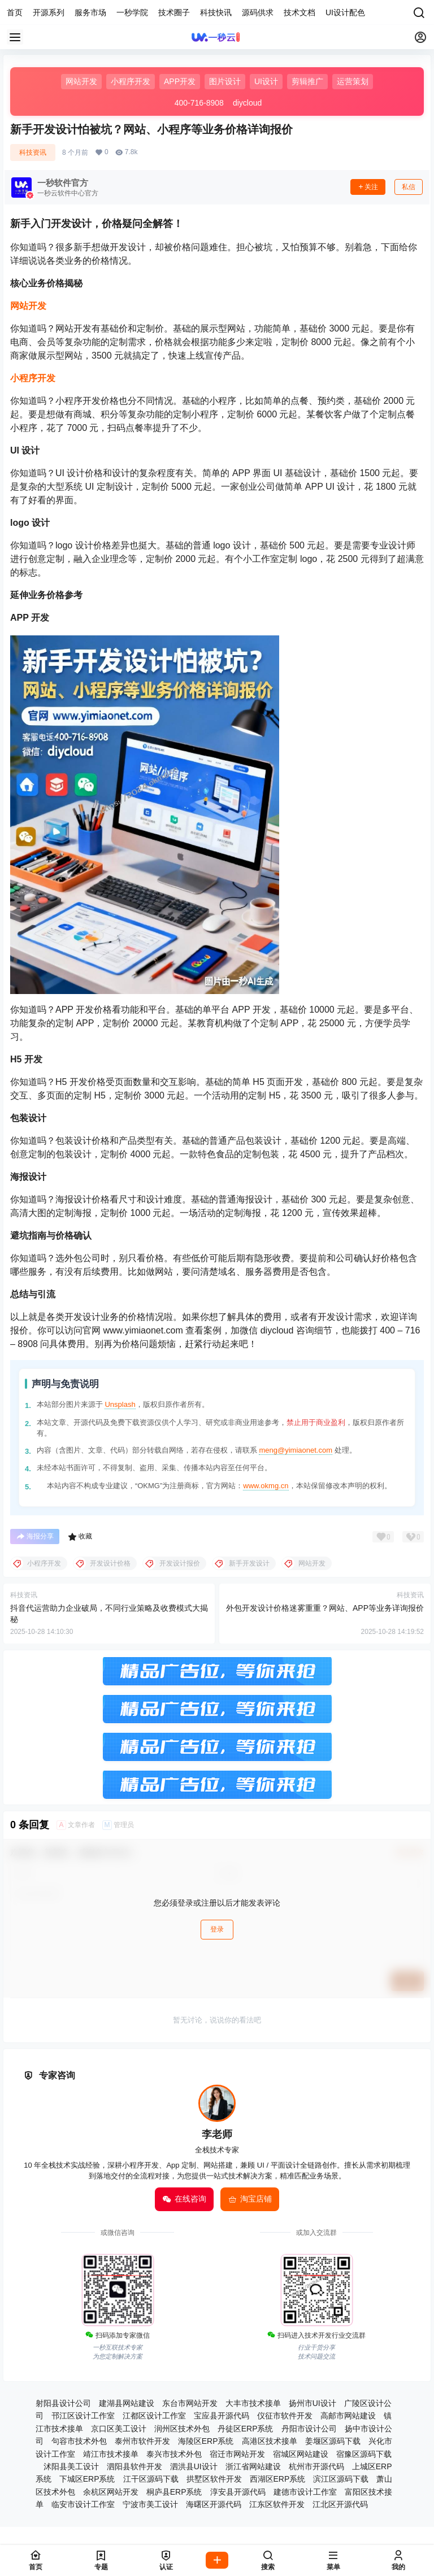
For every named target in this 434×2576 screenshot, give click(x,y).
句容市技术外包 (79, 2441)
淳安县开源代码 (238, 2491)
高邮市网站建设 (348, 2415)
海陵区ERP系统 (206, 2441)
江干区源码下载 (151, 2478)
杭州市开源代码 (316, 2466)
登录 (217, 1929)
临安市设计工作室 (83, 2504)
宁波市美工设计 (150, 2504)
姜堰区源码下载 (333, 2441)
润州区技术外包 (182, 2428)
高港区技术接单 (269, 2441)
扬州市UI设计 (312, 2403)
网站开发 (28, 306)
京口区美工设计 (118, 2428)
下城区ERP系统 (87, 2478)
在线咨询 (184, 2199)
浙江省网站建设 (253, 2466)
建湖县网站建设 (126, 2403)
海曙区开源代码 (213, 2504)
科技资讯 (32, 152)
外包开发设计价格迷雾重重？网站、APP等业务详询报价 (325, 1607)
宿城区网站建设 (300, 2454)
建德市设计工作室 (305, 2491)
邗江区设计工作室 (83, 2415)
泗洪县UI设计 (194, 2466)
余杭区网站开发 (110, 2491)
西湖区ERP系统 (278, 2478)
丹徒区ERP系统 (246, 2428)
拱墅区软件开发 (214, 2478)
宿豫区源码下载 (364, 2454)
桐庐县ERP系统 (174, 2491)
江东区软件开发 (277, 2504)
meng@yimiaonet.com (295, 1450)
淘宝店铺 (250, 2199)
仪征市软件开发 (285, 2415)
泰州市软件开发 (142, 2441)
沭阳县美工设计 (71, 2466)
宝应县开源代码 (221, 2415)
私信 (408, 187)
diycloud (247, 102)
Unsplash (120, 1404)
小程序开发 (32, 378)
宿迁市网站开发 (237, 2454)
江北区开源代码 (340, 2504)
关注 (368, 187)
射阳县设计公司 (63, 2403)
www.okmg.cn (265, 1485)
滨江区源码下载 (340, 2478)
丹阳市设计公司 (309, 2428)
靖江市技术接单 (110, 2454)
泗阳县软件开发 (134, 2466)
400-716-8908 (199, 102)
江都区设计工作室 (154, 2415)
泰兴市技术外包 (174, 2454)
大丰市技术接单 (253, 2403)
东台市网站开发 (190, 2403)
